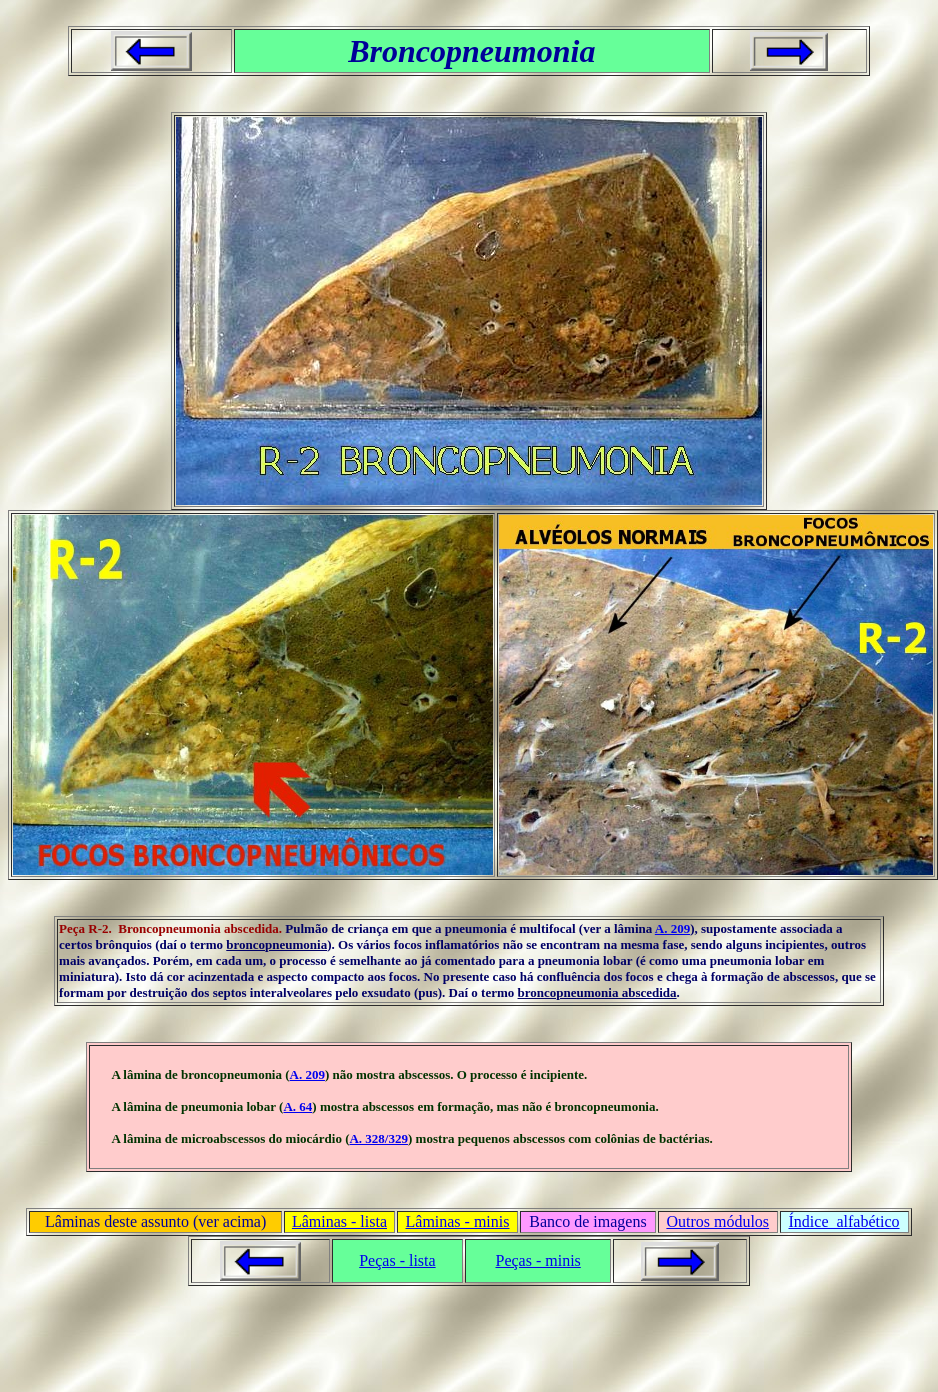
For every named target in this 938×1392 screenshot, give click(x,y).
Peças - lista (397, 1260)
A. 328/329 (378, 1138)
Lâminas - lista (339, 1221)
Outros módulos (717, 1221)
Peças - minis (537, 1260)
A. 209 (672, 928)
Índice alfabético (844, 1221)
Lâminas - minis (458, 1221)
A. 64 (297, 1106)
